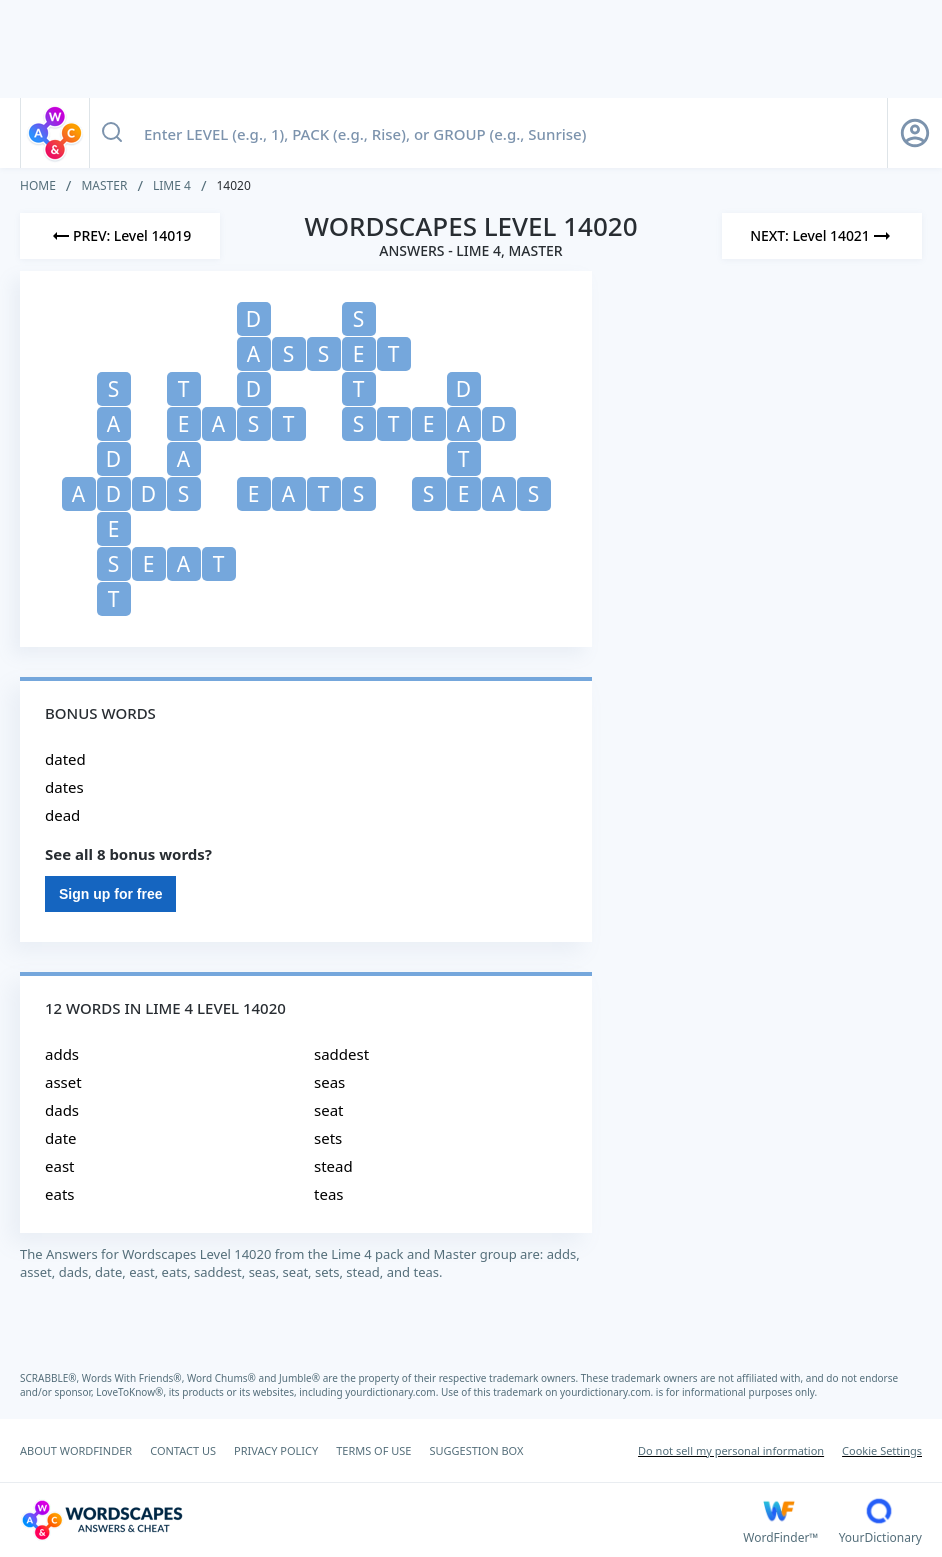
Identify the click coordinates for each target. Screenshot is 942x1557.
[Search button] (112, 133)
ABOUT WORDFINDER (76, 1450)
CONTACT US (183, 1450)
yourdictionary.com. (393, 1392)
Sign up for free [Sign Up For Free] (110, 894)
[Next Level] (822, 236)
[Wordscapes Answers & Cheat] (381, 1520)
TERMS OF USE (373, 1450)
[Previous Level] (120, 236)
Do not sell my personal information (731, 1450)
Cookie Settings (882, 1450)
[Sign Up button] (915, 133)
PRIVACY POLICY (276, 1450)
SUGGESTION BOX (476, 1450)
